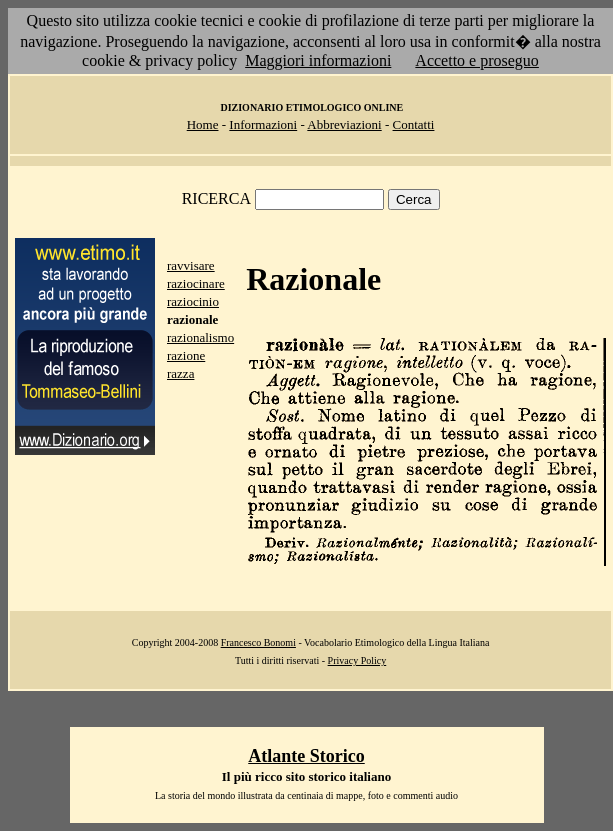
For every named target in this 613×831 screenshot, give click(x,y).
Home (203, 124)
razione (186, 355)
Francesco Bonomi (258, 642)
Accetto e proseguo (477, 60)
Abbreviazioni (344, 124)
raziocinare (196, 283)
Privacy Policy (357, 660)
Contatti (414, 124)
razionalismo (200, 337)
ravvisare (191, 265)
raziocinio (193, 301)
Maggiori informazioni (318, 60)
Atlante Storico (306, 756)
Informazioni (263, 124)
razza (180, 373)
